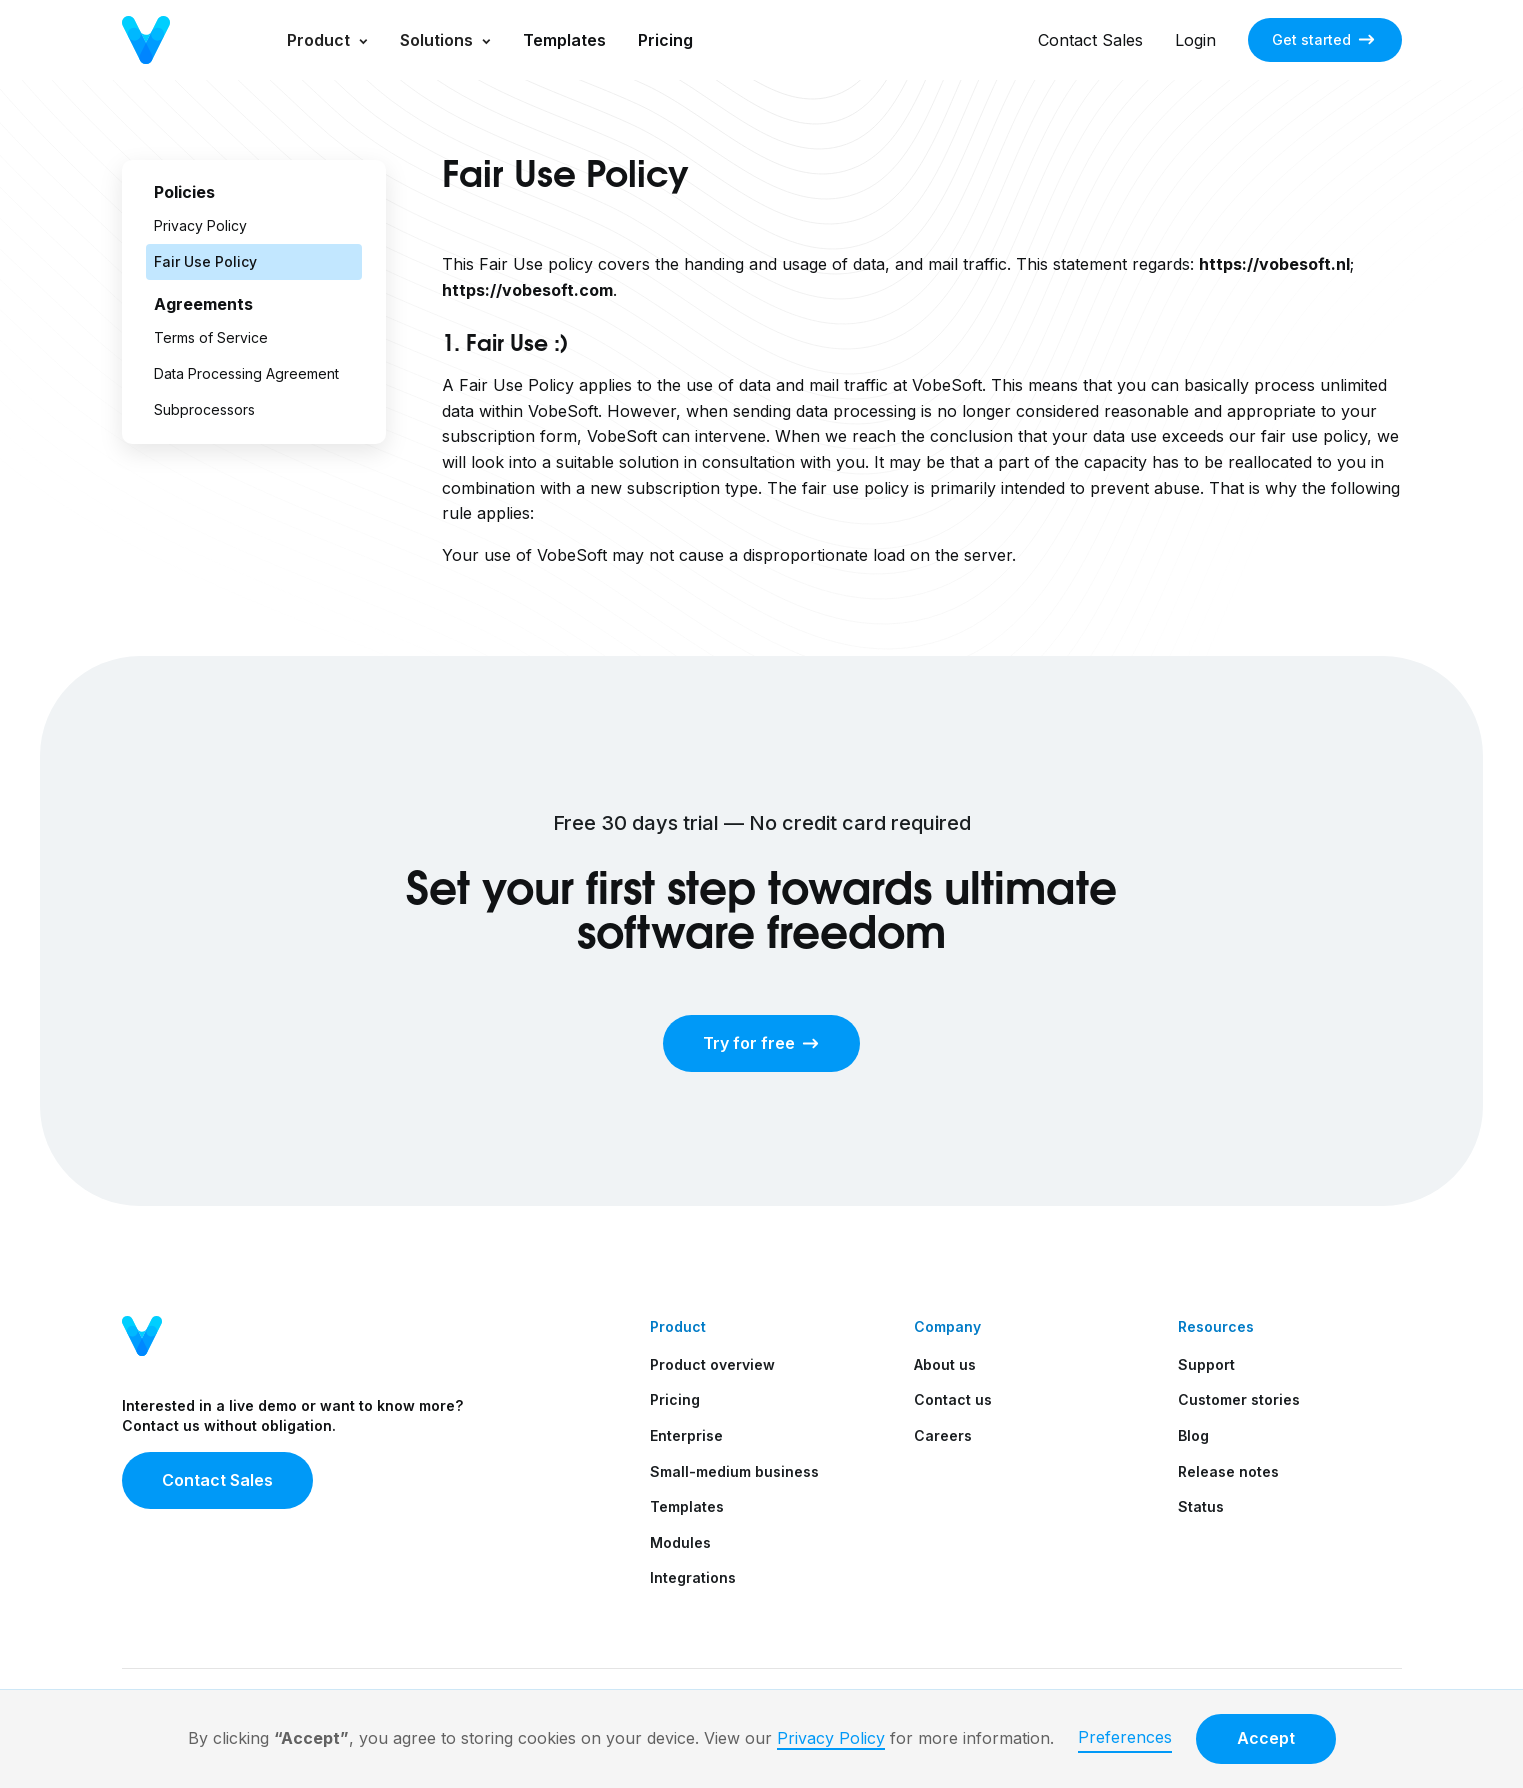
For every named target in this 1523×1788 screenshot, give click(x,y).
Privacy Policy (831, 1738)
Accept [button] (1266, 1738)
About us (945, 1364)
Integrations (693, 1577)
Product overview (712, 1364)
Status (1201, 1506)
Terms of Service (211, 337)
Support (1206, 1364)
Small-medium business (734, 1471)
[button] (327, 40)
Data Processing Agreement (246, 373)
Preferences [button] (1125, 1737)
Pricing (665, 40)
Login (1195, 40)
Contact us (953, 1399)
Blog (1193, 1435)
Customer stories (1239, 1399)
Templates (564, 40)
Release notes (1228, 1471)
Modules (680, 1542)
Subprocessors (204, 409)
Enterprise (686, 1435)
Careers (943, 1435)
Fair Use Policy (205, 261)
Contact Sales (1090, 40)
